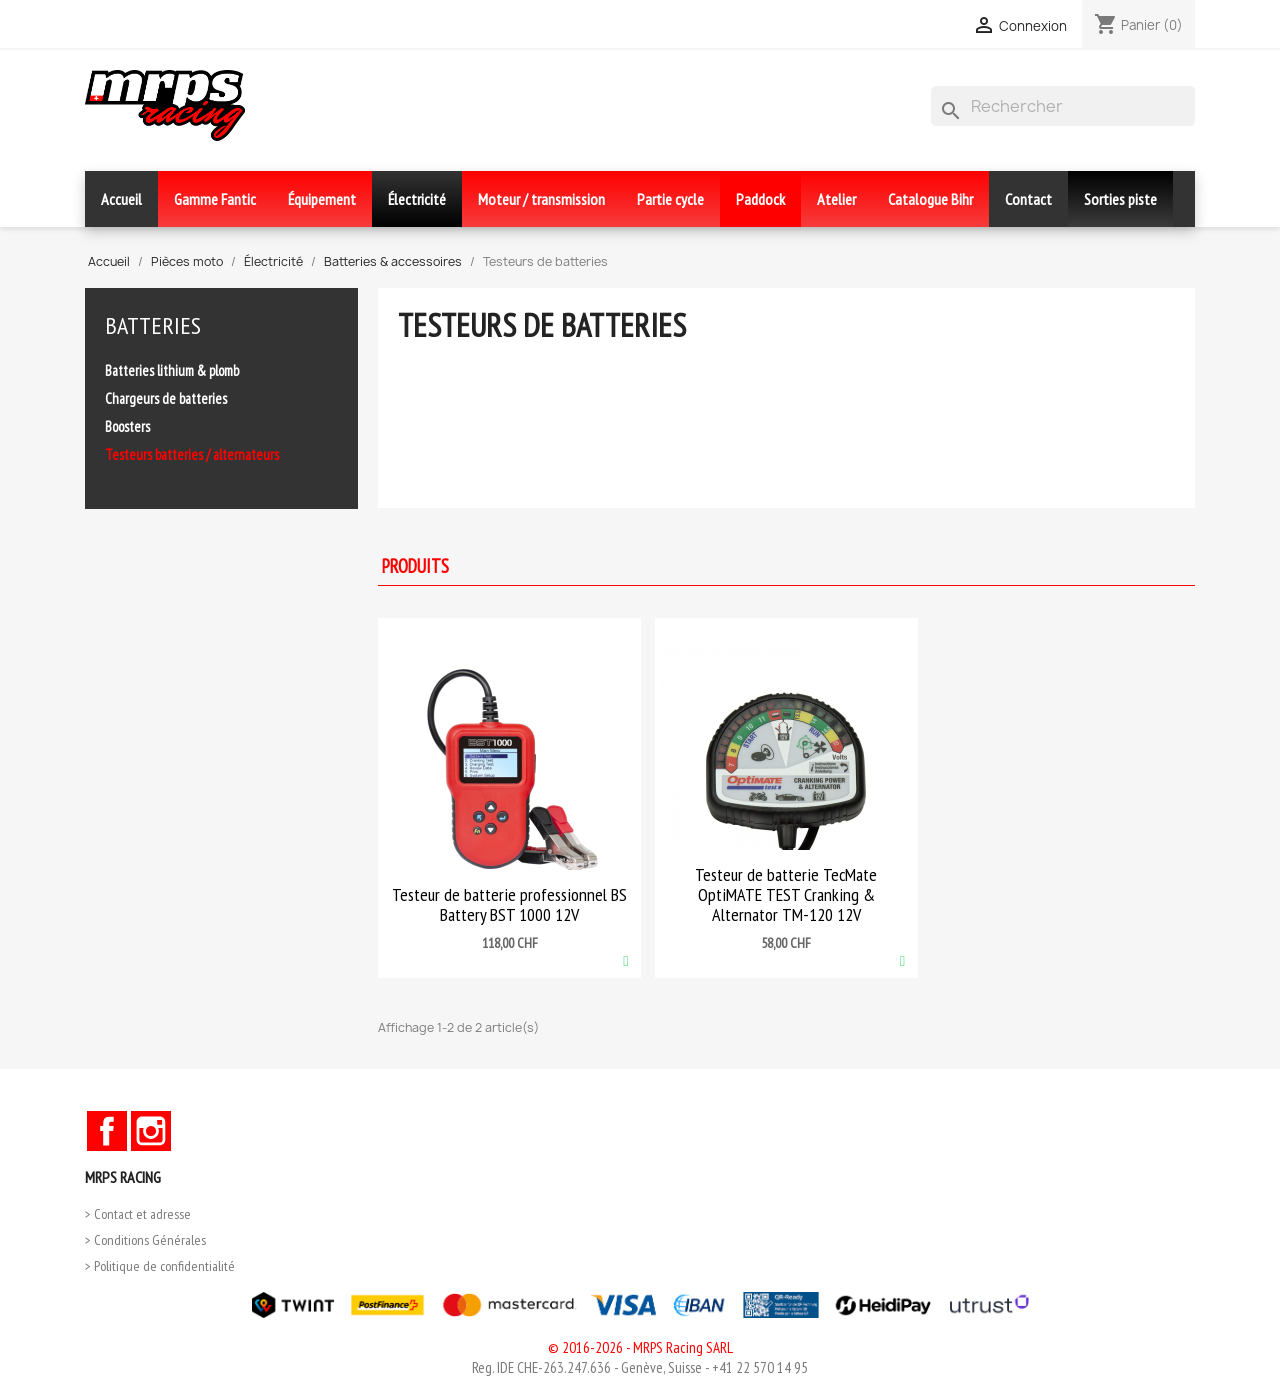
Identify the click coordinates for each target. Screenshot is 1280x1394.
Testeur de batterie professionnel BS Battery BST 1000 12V (509, 904)
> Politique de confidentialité (160, 1266)
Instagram (151, 1131)
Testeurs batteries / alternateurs (192, 454)
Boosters (127, 426)
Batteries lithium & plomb (172, 370)
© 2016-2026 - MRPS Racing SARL (640, 1347)
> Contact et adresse (138, 1214)
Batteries (153, 325)
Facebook (107, 1131)
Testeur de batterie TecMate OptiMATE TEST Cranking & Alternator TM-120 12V (786, 894)
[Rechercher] (1063, 106)
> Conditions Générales (145, 1240)
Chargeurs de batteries (166, 398)
